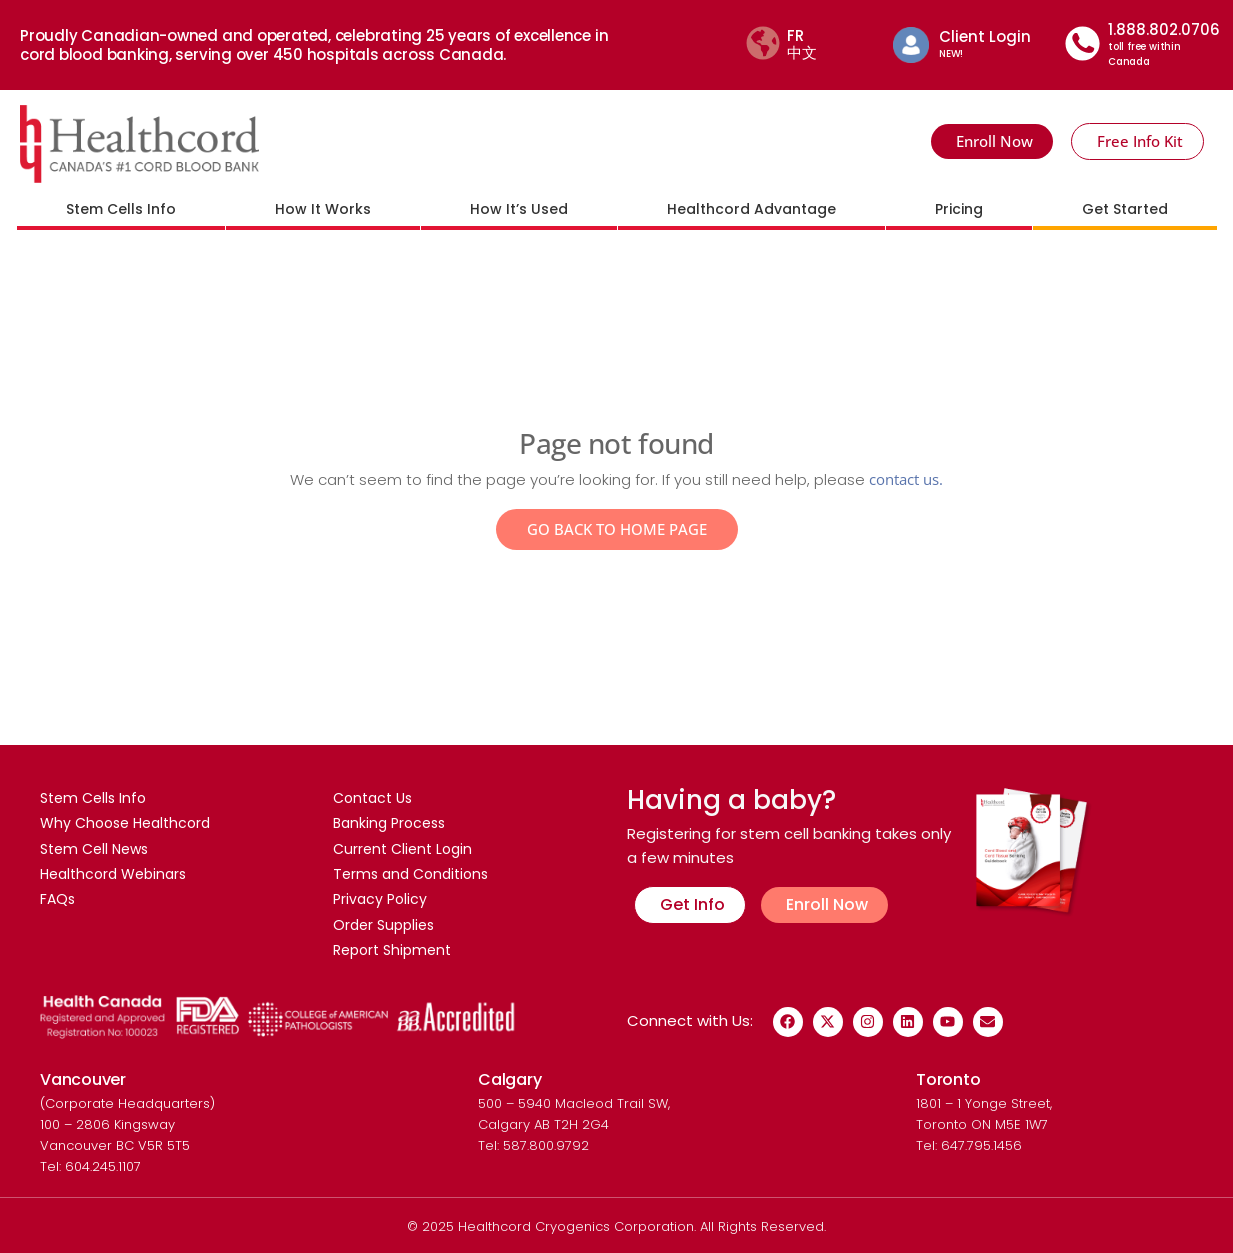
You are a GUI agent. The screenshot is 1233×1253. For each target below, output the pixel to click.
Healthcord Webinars (113, 876)
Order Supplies (383, 928)
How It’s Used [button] (519, 209)
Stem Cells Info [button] (121, 209)
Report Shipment (392, 954)
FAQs (57, 902)
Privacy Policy (380, 902)
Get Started (1125, 209)
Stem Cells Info (93, 798)
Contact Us (372, 798)
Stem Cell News (94, 850)
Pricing (959, 209)
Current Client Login (402, 850)
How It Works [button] (323, 209)
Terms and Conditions (410, 876)
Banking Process (389, 824)
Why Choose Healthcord (125, 824)
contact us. (906, 479)
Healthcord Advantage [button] (751, 209)
